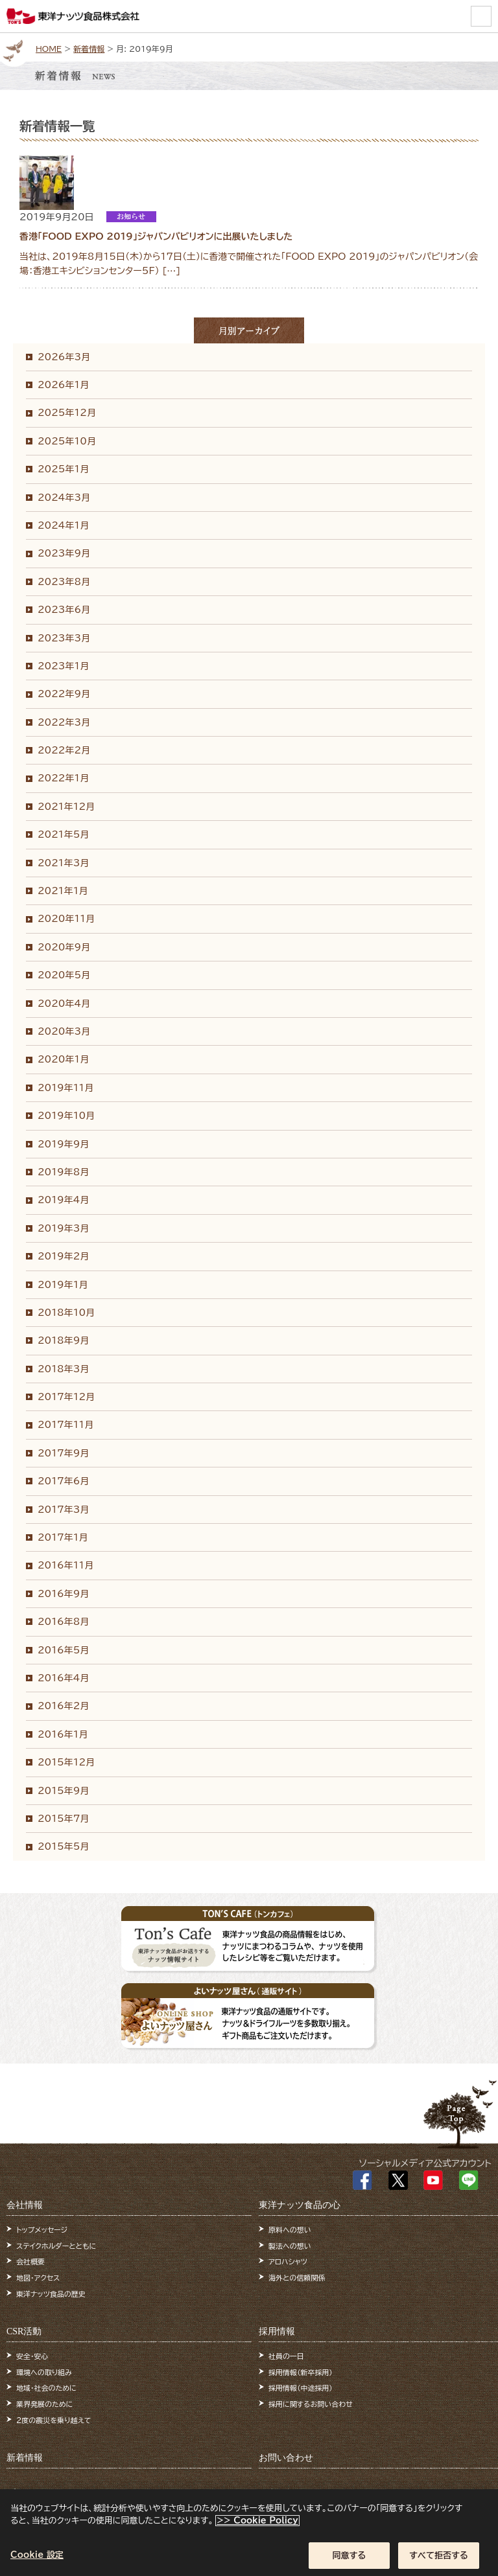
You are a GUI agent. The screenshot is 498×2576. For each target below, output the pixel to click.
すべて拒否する (438, 2561)
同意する (349, 2561)
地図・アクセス (38, 2277)
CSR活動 (24, 2331)
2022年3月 (64, 722)
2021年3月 (63, 863)
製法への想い (289, 2245)
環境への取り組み (44, 2372)
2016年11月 (65, 1565)
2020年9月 (64, 947)
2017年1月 (63, 1537)
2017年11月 (65, 1424)
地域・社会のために (46, 2387)
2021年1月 (63, 890)
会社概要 (30, 2261)
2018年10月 (66, 1312)
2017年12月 (66, 1396)
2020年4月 (64, 1003)
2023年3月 (64, 638)
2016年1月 (63, 1734)
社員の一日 (286, 2356)
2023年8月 (64, 581)
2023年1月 (63, 666)
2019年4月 (63, 1199)
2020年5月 (64, 975)
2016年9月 (63, 1593)
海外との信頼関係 (296, 2277)
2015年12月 (66, 1762)
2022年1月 (63, 778)
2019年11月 (65, 1087)
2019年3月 (63, 1228)
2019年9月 (63, 1144)
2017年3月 (63, 1509)
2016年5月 (63, 1650)
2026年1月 (63, 384)
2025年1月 (63, 469)
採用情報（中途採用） (300, 2387)
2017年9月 (63, 1453)
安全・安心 (32, 2356)
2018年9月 (63, 1340)
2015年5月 (63, 1846)
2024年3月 (64, 497)
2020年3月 (64, 1031)
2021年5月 (63, 834)
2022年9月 (64, 693)
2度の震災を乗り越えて (53, 2420)
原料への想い (289, 2229)
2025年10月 (67, 441)
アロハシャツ (287, 2261)
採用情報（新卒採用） (300, 2372)
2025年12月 (67, 412)
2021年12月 (66, 806)
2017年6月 (63, 1481)
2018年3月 (63, 1369)
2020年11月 (66, 918)
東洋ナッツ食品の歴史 (51, 2293)
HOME (49, 48)
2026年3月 (64, 357)
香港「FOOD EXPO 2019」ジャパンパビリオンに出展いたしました (155, 236)
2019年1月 (63, 1284)
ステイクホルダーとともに (56, 2245)
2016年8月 (63, 1621)
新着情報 (88, 48)
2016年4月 (63, 1678)
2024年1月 (63, 525)
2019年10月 (66, 1115)
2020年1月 (63, 1059)
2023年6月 (64, 609)
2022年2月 (64, 750)
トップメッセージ (41, 2229)
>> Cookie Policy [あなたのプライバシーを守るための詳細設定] (257, 2527)
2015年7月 (63, 1818)
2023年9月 (64, 553)
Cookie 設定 (37, 2561)
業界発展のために (44, 2404)
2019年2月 (63, 1256)
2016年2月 (63, 1705)
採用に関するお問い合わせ (310, 2404)
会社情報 (24, 2205)
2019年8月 (63, 1172)
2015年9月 (63, 1790)
